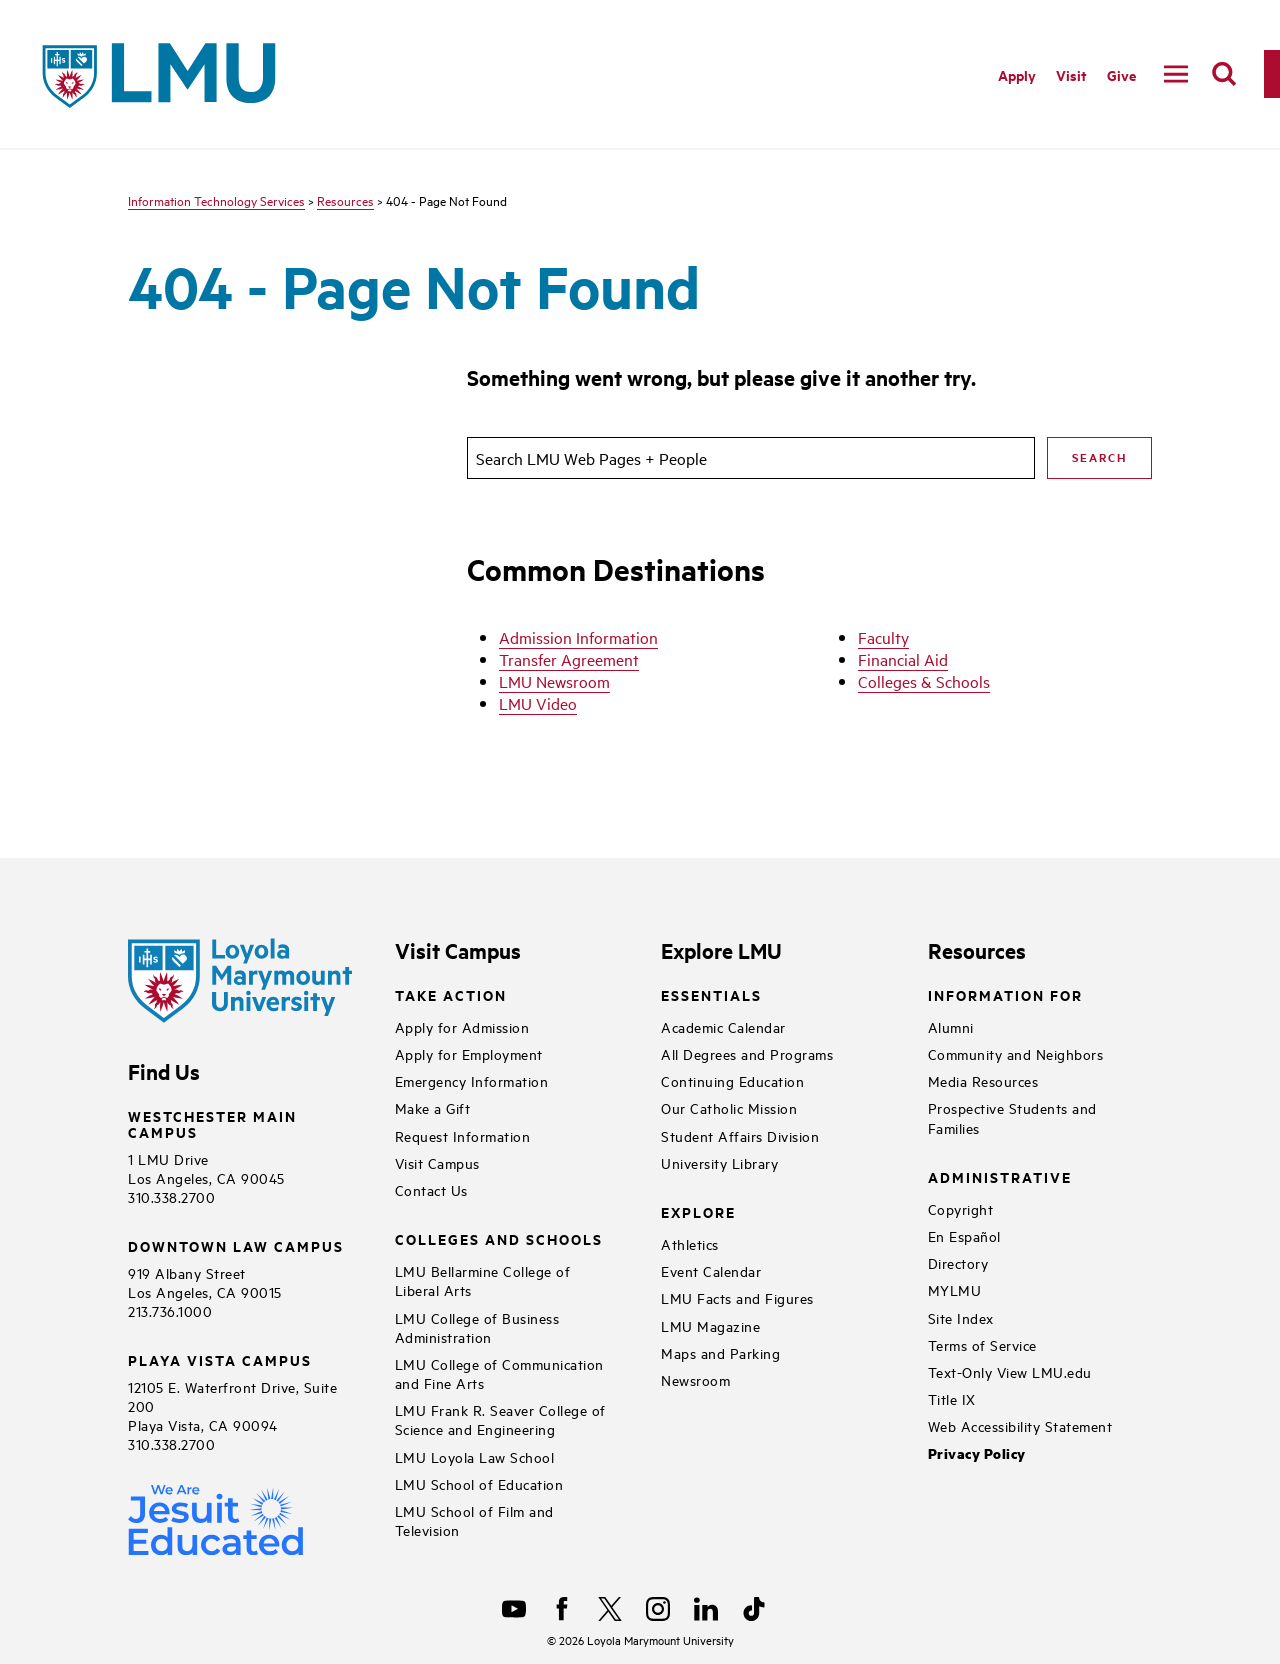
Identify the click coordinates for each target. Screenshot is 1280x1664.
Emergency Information (472, 1080)
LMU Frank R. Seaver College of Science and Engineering (500, 1419)
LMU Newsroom (554, 681)
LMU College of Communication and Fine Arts (499, 1373)
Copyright (961, 1208)
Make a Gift (433, 1107)
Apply (1017, 74)
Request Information (463, 1135)
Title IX (952, 1398)
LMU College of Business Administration (477, 1327)
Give (1121, 74)
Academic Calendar (723, 1026)
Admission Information (578, 637)
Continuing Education (732, 1080)
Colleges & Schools (924, 681)
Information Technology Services (216, 200)
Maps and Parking (720, 1352)
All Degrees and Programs (747, 1053)
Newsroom (695, 1379)
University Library (719, 1162)
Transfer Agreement (569, 659)
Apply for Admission (462, 1026)
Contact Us (431, 1189)
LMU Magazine (710, 1325)
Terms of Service (982, 1344)
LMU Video (538, 703)
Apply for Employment (469, 1053)
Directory (958, 1262)
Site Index (961, 1317)
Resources (345, 200)
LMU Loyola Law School (475, 1456)
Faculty (883, 637)
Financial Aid (903, 659)
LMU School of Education (479, 1483)
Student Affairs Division (740, 1135)
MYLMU (955, 1289)
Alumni (951, 1026)
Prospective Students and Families (1012, 1117)
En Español (964, 1235)
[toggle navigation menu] (1176, 74)
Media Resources (983, 1080)
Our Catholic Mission (729, 1107)
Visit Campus (437, 1162)
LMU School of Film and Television (474, 1520)
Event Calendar (711, 1270)
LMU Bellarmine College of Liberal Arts (483, 1280)
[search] (1224, 74)
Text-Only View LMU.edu (1010, 1371)
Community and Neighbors (1016, 1053)
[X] (610, 1609)
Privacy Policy (977, 1453)
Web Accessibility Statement (1020, 1425)
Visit (1071, 74)
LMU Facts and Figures (737, 1297)
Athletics (690, 1243)
